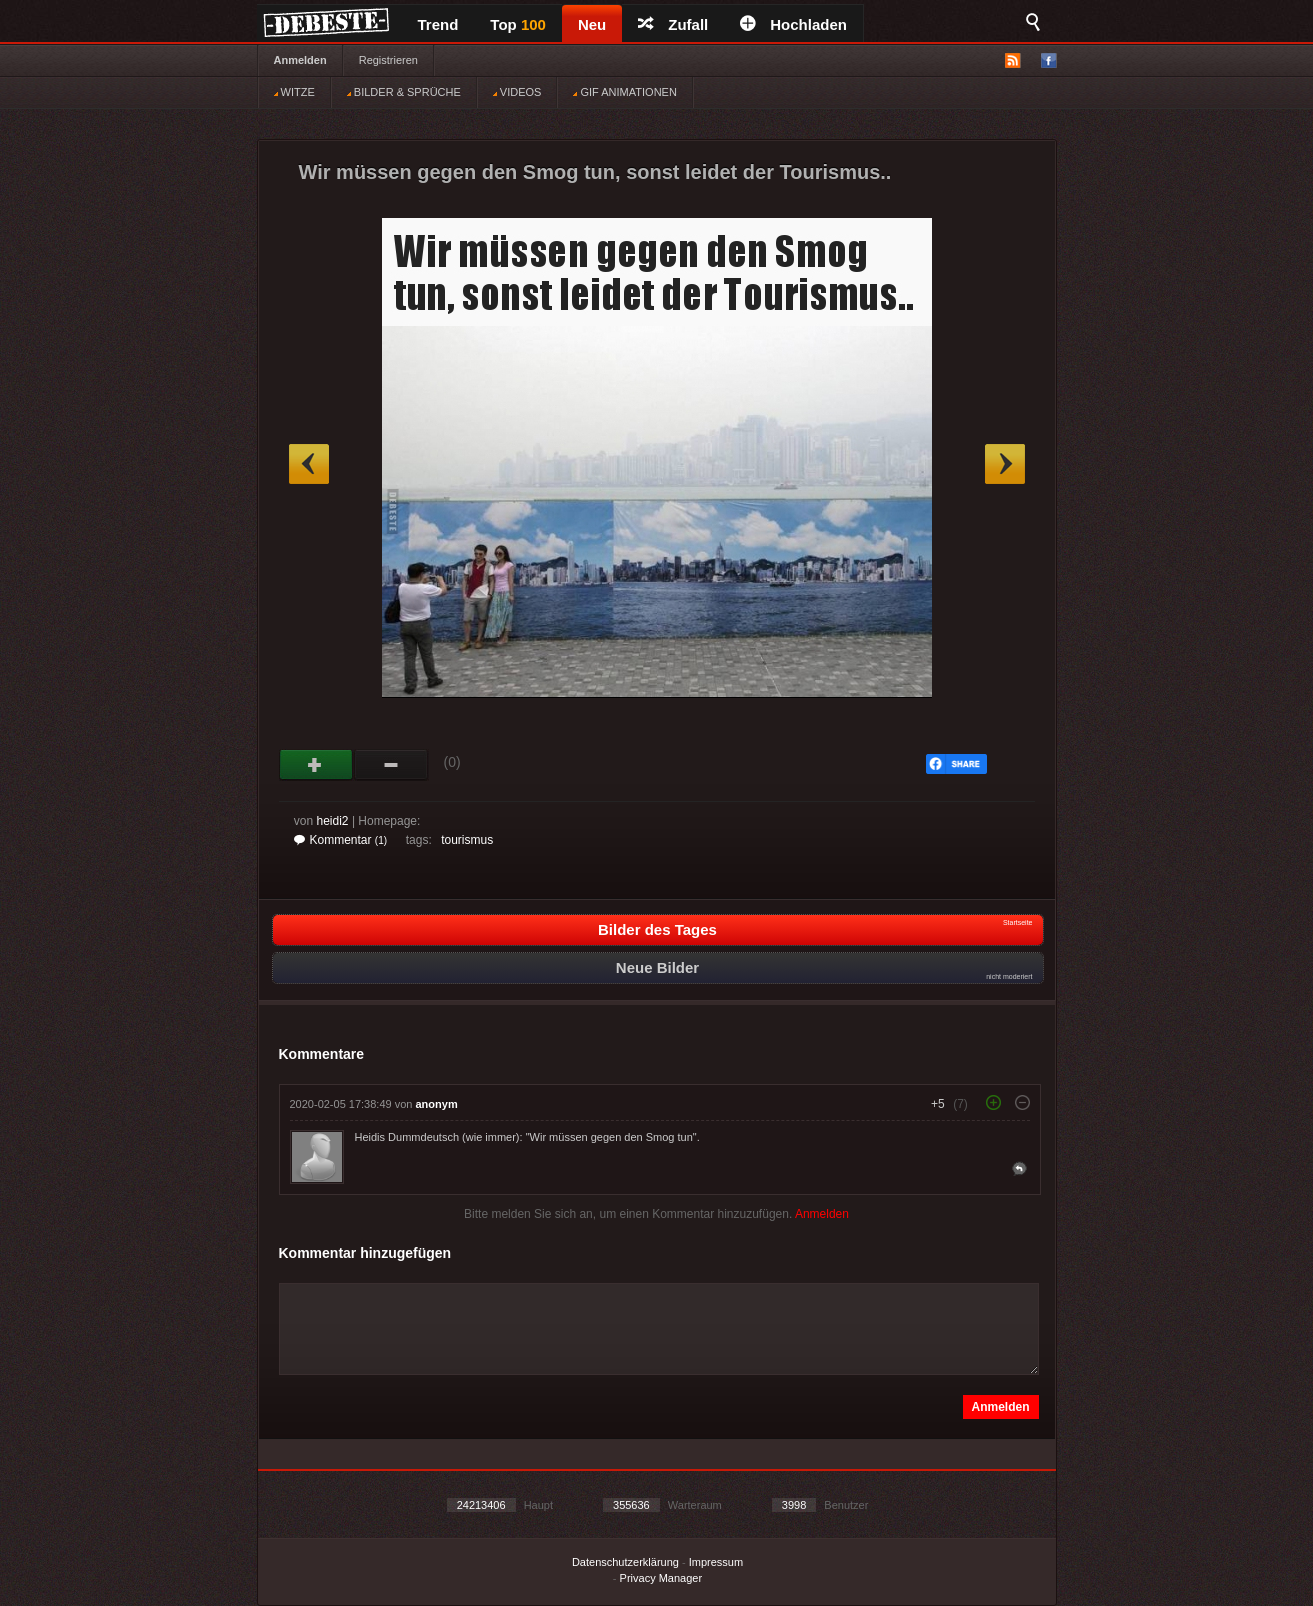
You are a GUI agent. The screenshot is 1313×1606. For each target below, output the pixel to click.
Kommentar (341, 840)
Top (518, 24)
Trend (438, 24)
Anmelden (300, 60)
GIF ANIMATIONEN (624, 92)
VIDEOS (517, 92)
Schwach (391, 765)
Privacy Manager (661, 1578)
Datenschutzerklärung (625, 1562)
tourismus (467, 840)
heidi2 (333, 821)
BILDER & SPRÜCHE (404, 92)
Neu (592, 24)
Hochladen (793, 24)
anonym (437, 1104)
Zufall (673, 24)
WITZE (294, 92)
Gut (316, 765)
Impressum (716, 1562)
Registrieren (388, 60)
